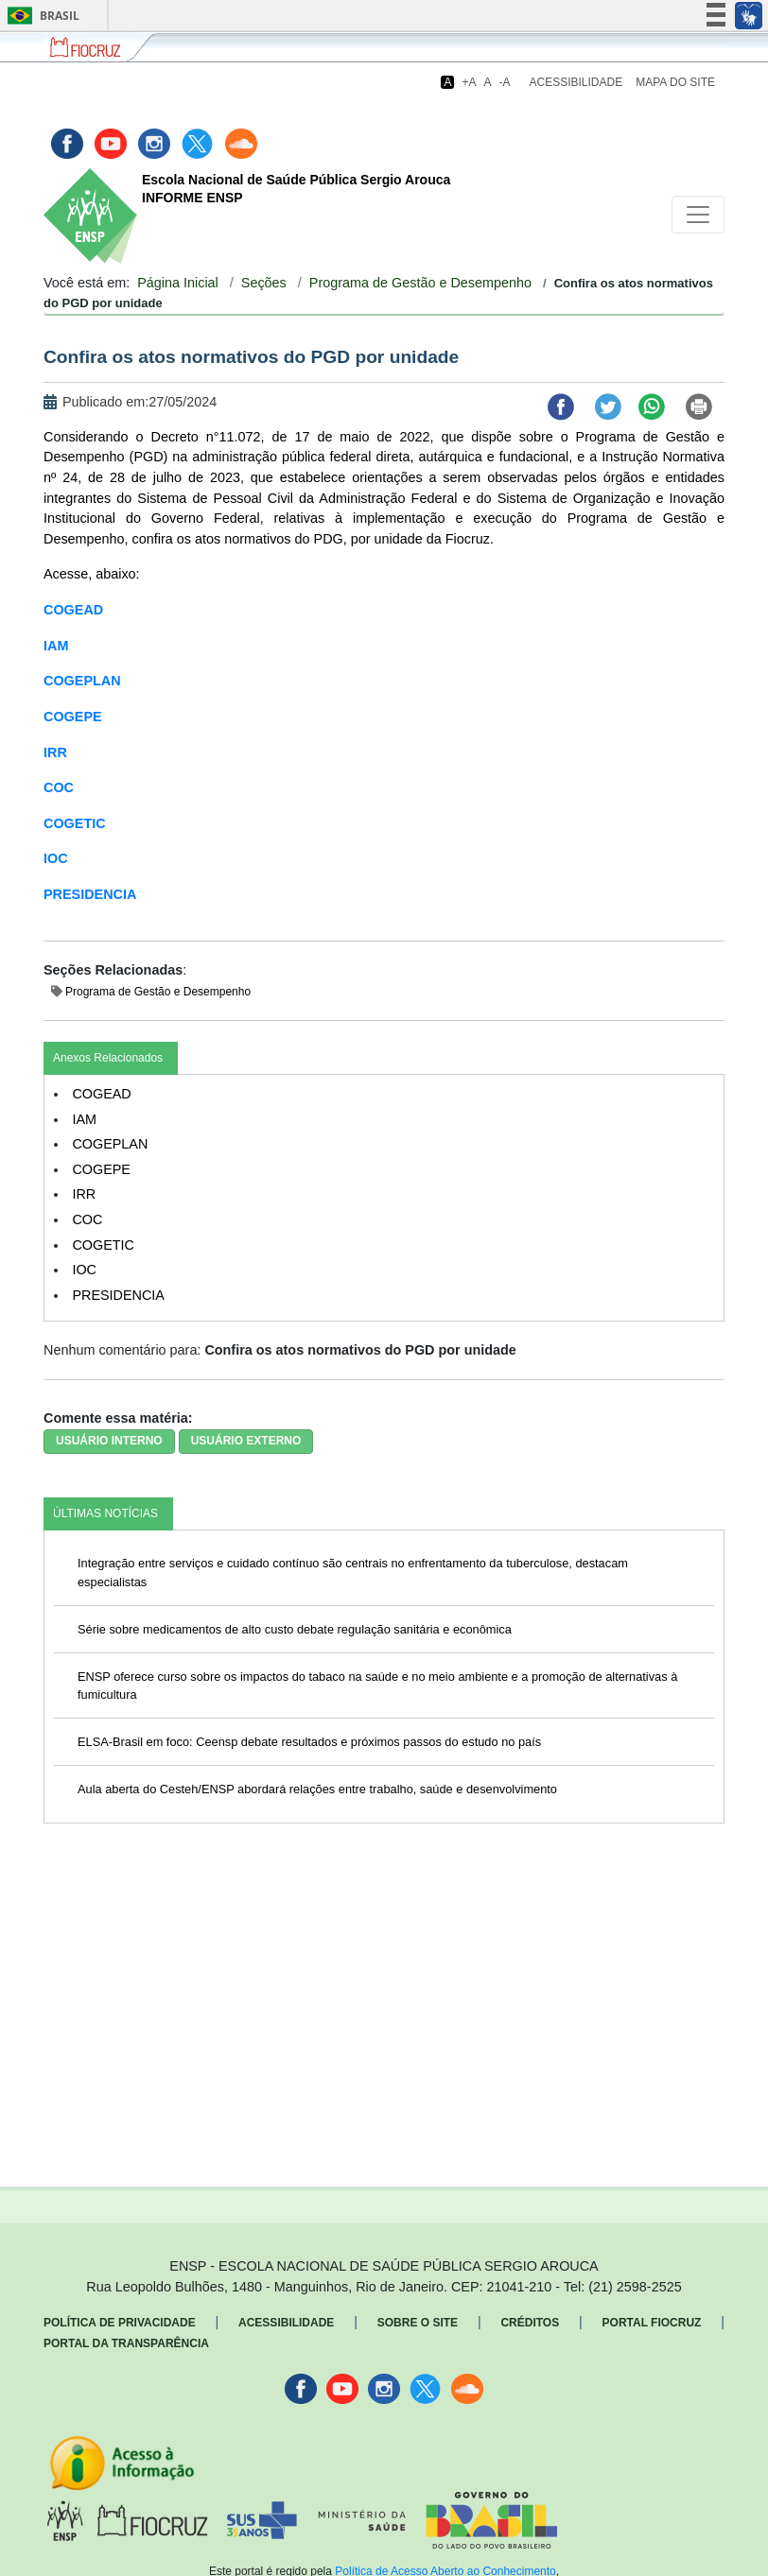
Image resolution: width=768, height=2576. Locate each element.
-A (505, 82)
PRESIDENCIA (90, 894)
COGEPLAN (82, 680)
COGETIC (75, 823)
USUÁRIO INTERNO (109, 1440)
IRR (55, 752)
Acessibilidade (576, 82)
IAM (56, 645)
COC (59, 787)
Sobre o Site (417, 2322)
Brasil (40, 16)
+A (469, 82)
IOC (56, 858)
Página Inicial (177, 282)
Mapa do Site (675, 82)
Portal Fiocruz (652, 2322)
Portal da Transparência (126, 2343)
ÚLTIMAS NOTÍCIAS (105, 1513)
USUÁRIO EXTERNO (246, 1440)
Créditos (529, 2322)
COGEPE (73, 716)
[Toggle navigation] (698, 214)
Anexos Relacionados (108, 1057)
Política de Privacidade (120, 2322)
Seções (264, 282)
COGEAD (73, 609)
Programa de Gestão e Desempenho (420, 282)
